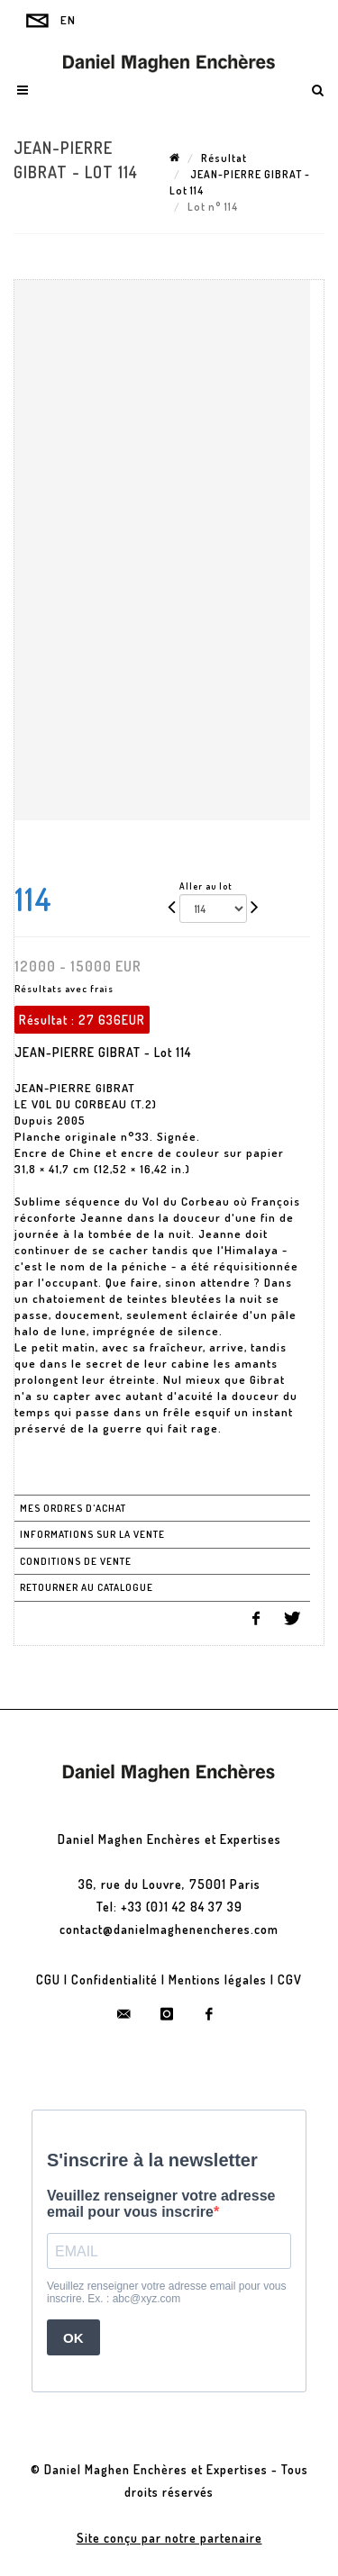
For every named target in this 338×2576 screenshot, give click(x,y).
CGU (48, 1979)
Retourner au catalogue (86, 1587)
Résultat (224, 158)
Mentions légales (218, 1979)
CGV (290, 1979)
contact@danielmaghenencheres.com (169, 1929)
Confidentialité (114, 1979)
